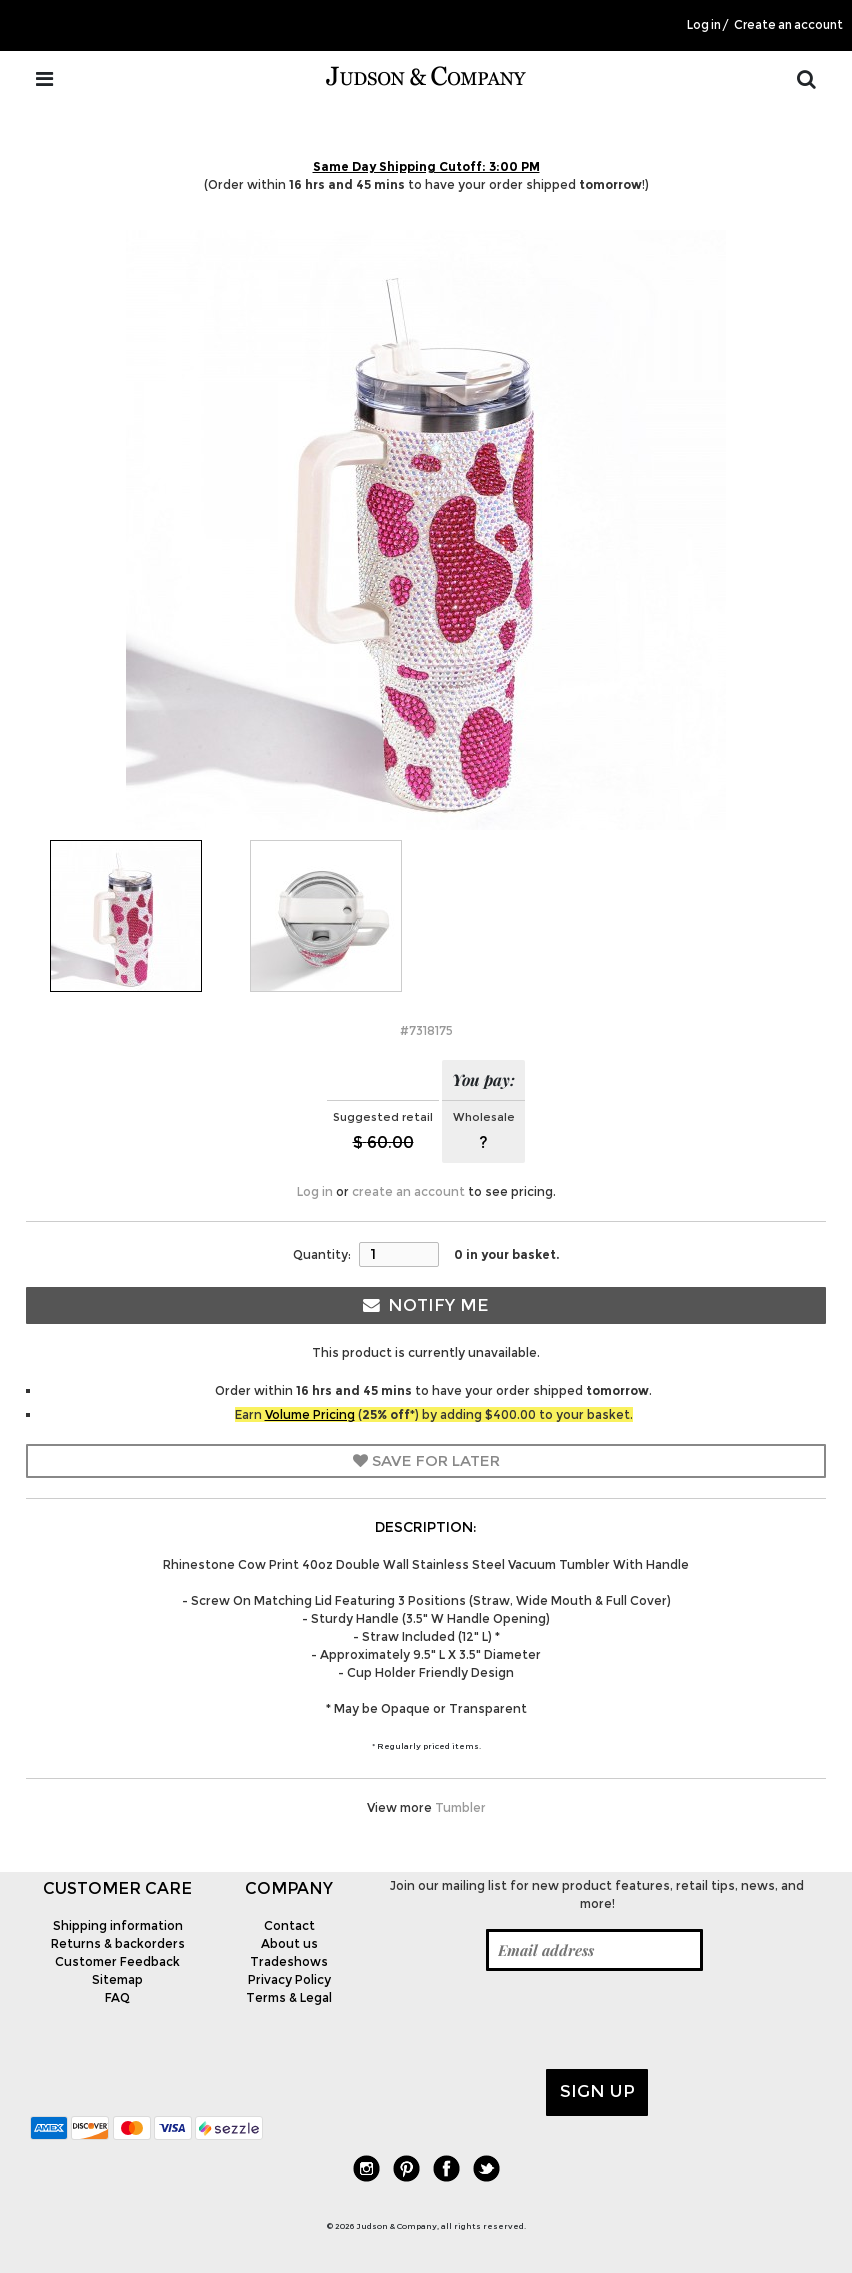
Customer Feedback (117, 1961)
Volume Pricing (310, 1414)
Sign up (597, 2091)
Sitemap (117, 1979)
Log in (704, 25)
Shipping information (118, 1925)
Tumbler (460, 1807)
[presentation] (525, 2020)
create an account (408, 1191)
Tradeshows (289, 1961)
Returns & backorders (118, 1943)
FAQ (117, 1997)
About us (289, 1943)
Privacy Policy (289, 1979)
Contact (289, 1925)
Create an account (788, 25)
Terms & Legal (289, 1997)
